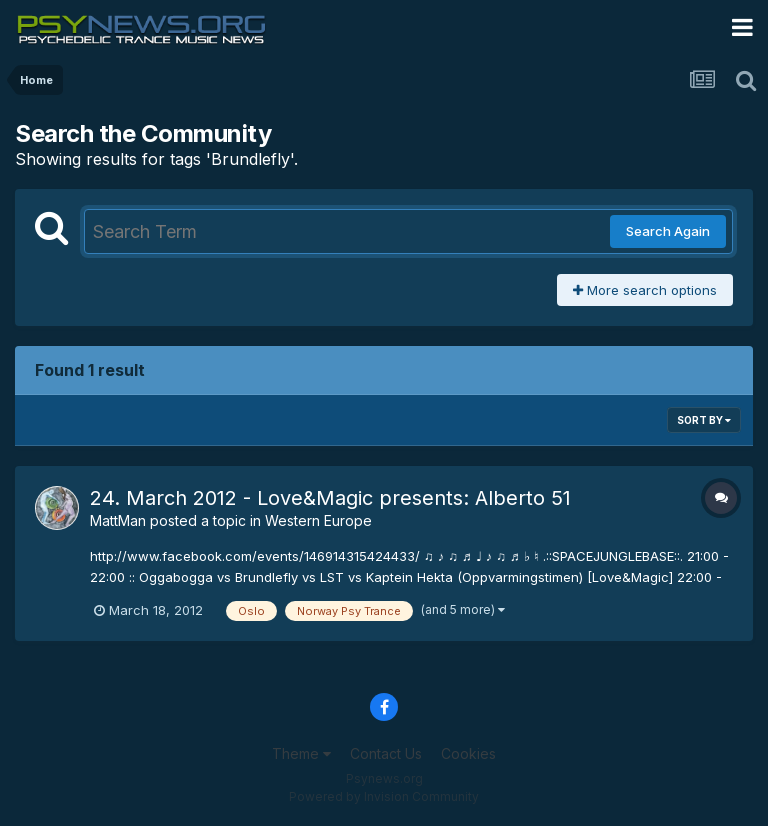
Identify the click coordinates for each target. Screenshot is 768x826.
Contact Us (386, 753)
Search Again (668, 231)
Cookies (468, 753)
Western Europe (318, 520)
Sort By (704, 420)
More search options (645, 290)
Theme (301, 753)
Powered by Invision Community (384, 796)
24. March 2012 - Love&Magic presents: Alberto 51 (330, 498)
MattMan (118, 520)
